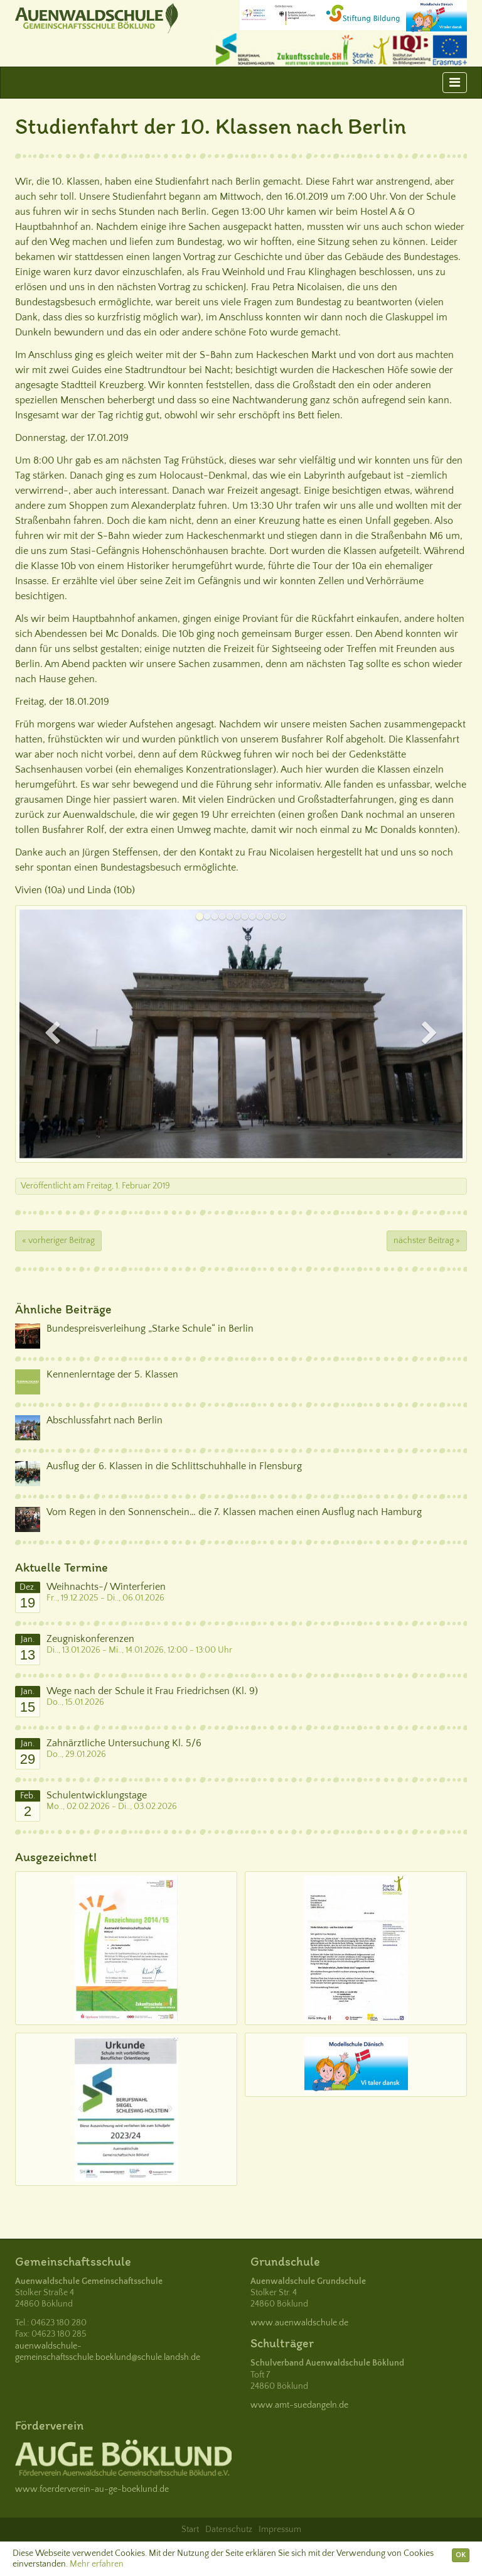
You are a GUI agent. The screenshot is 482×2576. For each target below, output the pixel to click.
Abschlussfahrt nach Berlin (104, 1420)
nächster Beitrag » (427, 1241)
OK (461, 2555)
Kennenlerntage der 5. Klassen (112, 1374)
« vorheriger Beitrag (58, 1241)
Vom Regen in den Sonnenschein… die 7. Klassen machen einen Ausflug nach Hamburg (234, 1512)
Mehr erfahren (97, 2564)
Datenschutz (228, 2529)
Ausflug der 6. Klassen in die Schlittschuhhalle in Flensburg (174, 1466)
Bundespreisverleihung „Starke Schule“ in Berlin (150, 1328)
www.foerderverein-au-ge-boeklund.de (92, 2489)
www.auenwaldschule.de (299, 2323)
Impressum (280, 2529)
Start (190, 2529)
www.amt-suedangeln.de (299, 2405)
